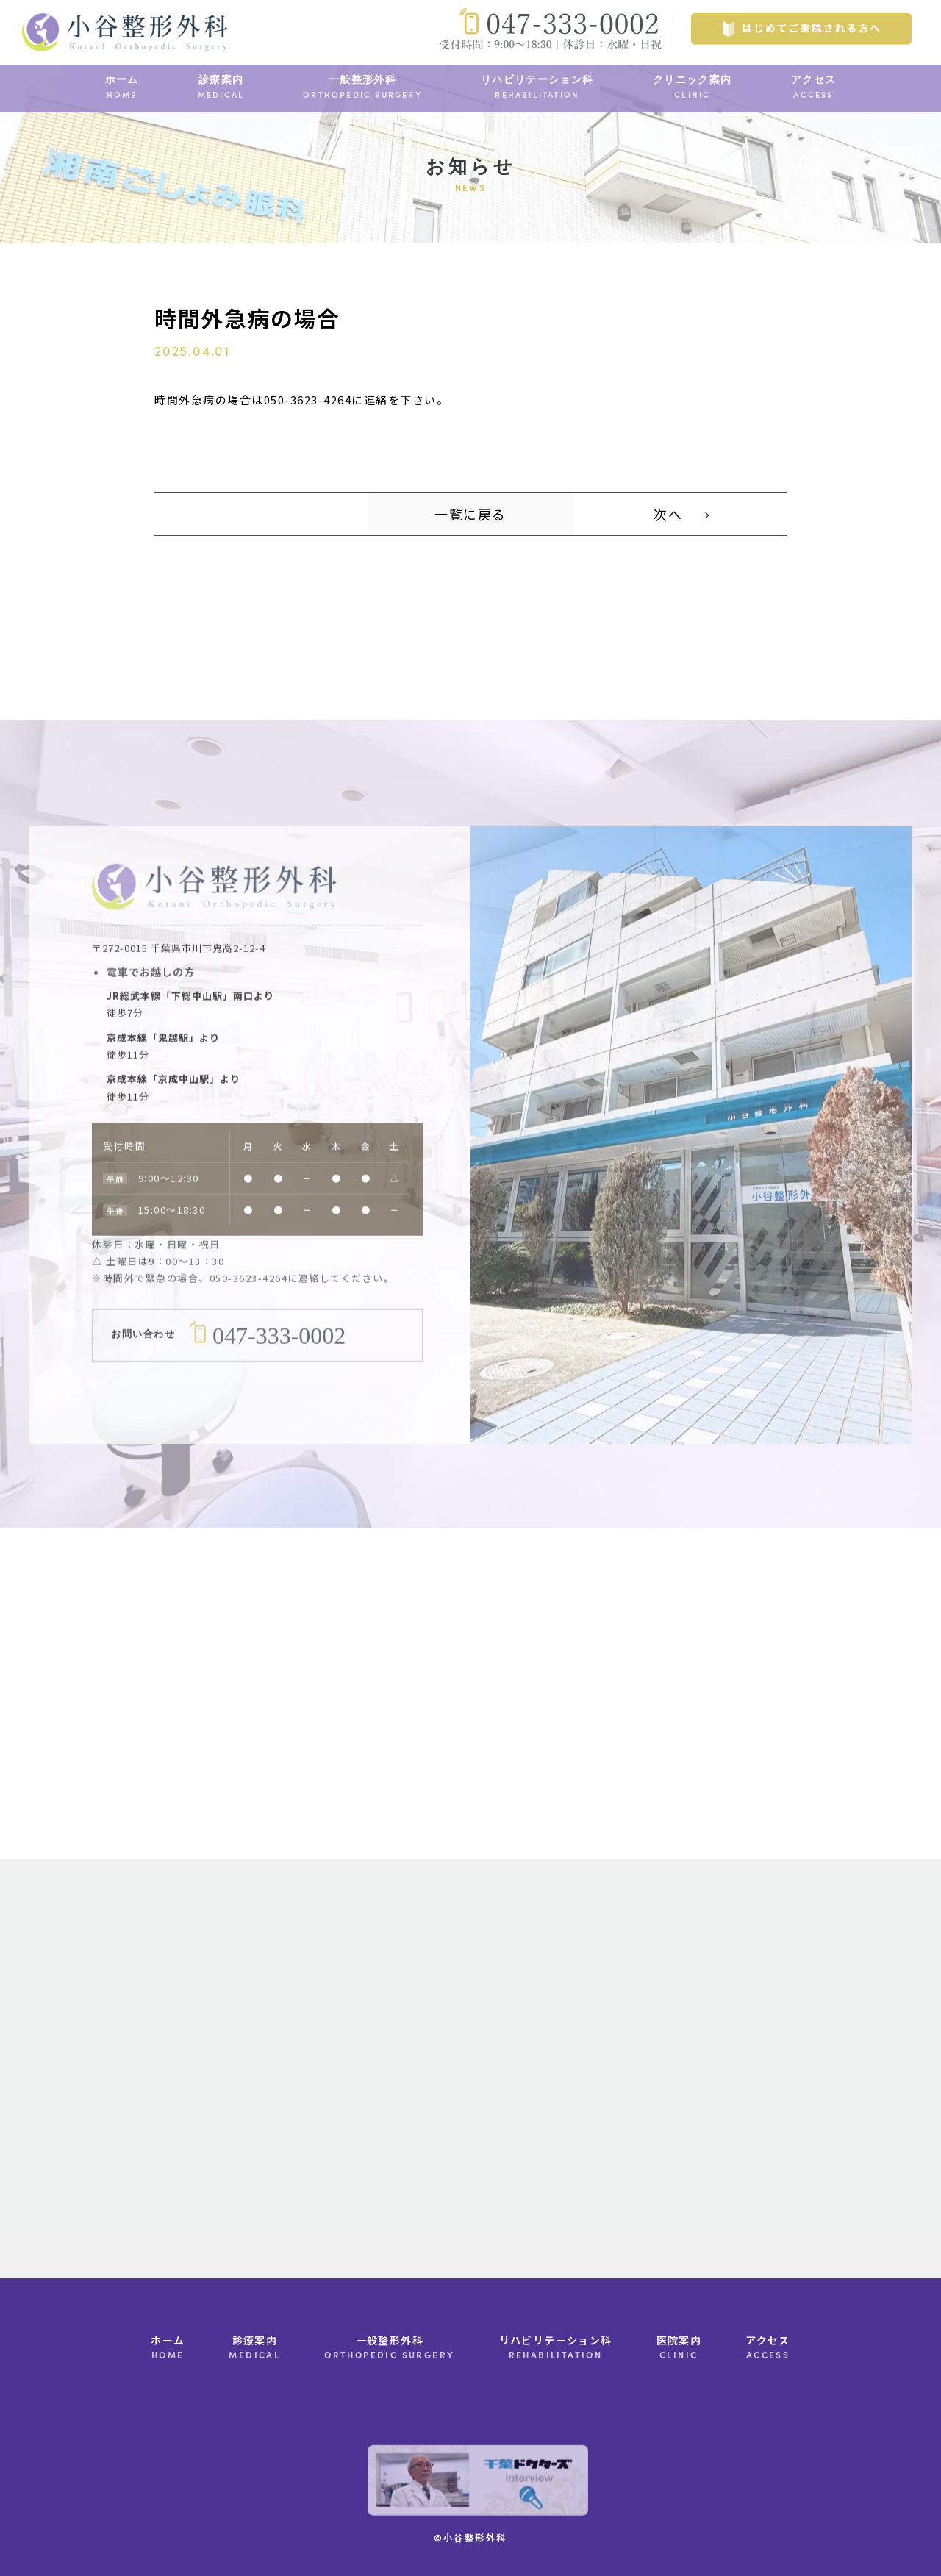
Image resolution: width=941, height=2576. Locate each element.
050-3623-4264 (249, 1299)
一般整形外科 (362, 87)
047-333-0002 (279, 1355)
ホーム (122, 87)
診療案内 (221, 87)
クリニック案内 (692, 87)
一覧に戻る (470, 513)
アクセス (814, 87)
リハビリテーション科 (537, 87)
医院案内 (679, 2348)
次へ (668, 513)
